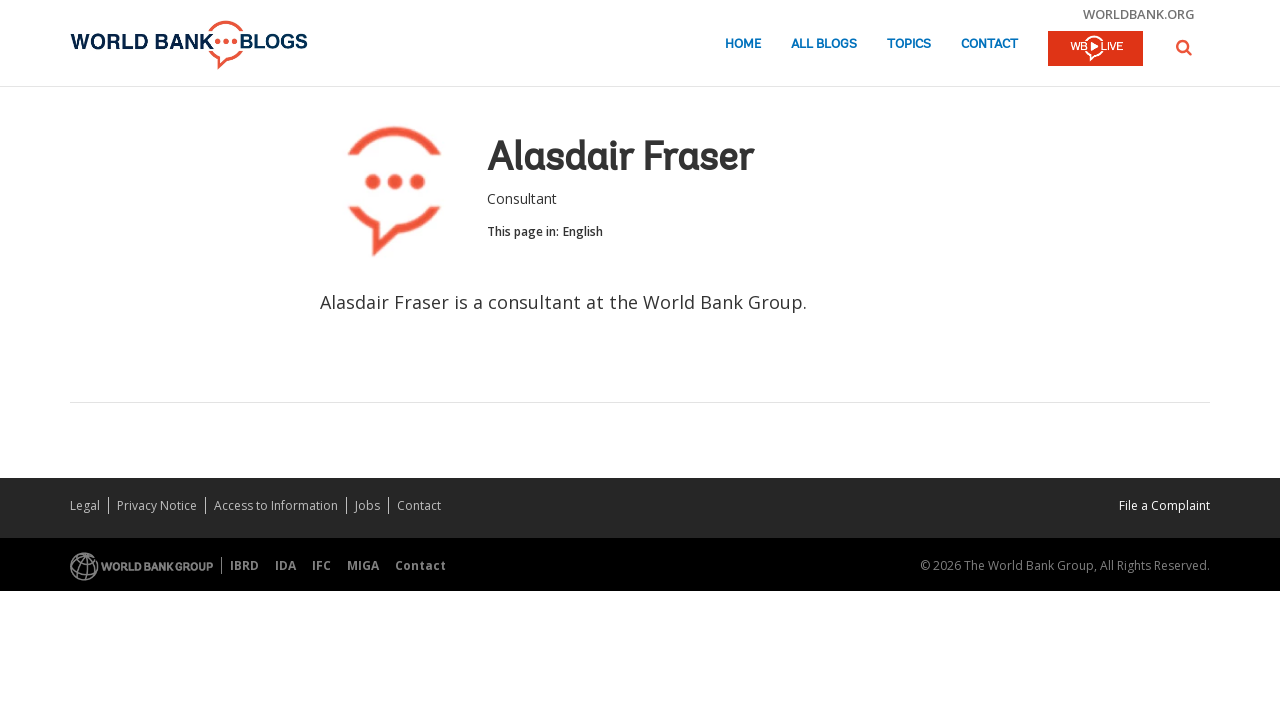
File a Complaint (1164, 505)
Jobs (367, 505)
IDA (285, 565)
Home (743, 44)
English (583, 231)
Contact (989, 44)
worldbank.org (1139, 14)
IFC (321, 565)
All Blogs (824, 44)
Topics (909, 44)
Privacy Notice (157, 505)
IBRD (244, 565)
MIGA (363, 565)
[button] (1184, 47)
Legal (85, 505)
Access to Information (276, 505)
